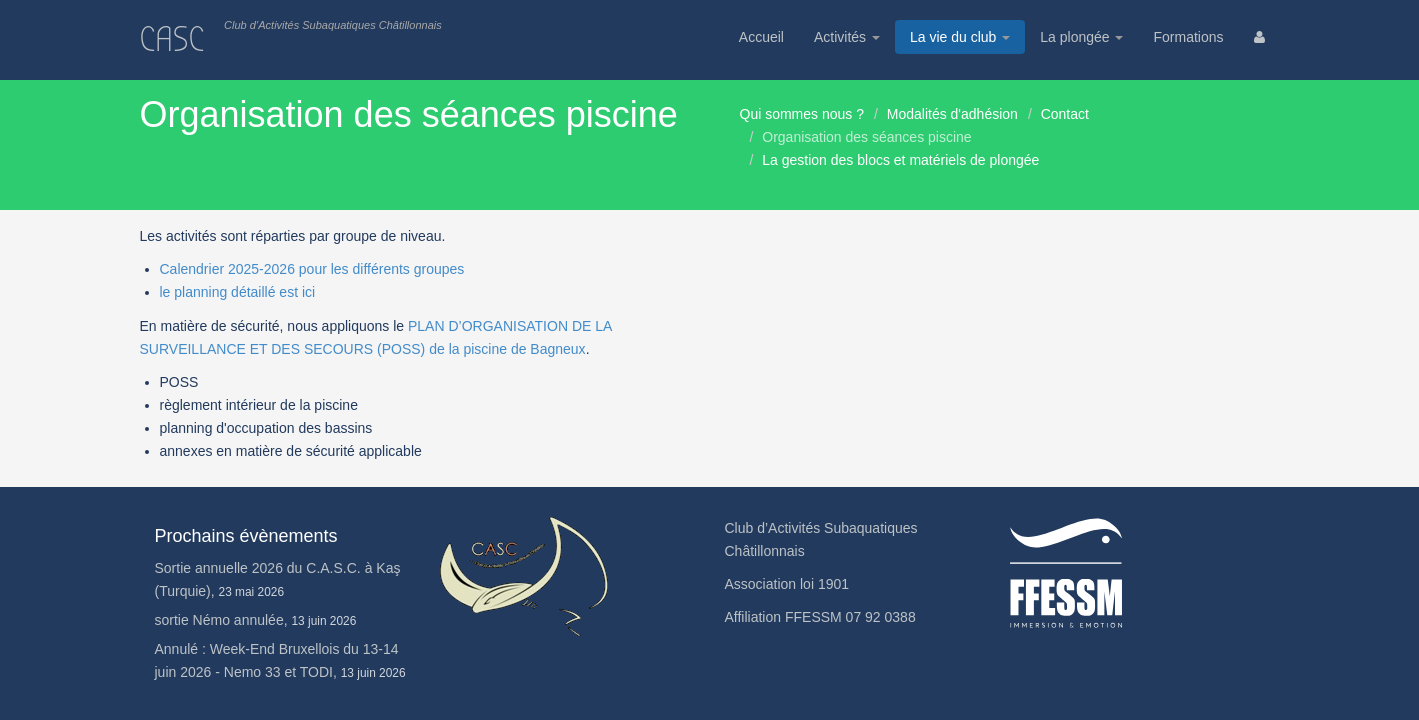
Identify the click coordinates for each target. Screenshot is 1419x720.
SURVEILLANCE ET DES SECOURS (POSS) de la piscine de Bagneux (363, 349)
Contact (1065, 114)
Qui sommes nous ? (802, 114)
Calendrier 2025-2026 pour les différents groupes (312, 269)
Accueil (761, 37)
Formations (1188, 37)
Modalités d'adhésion (952, 114)
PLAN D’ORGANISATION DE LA (510, 326)
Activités (847, 37)
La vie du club (960, 37)
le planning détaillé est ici (238, 292)
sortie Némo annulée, (256, 620)
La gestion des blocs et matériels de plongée (900, 160)
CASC (172, 39)
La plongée (1081, 37)
